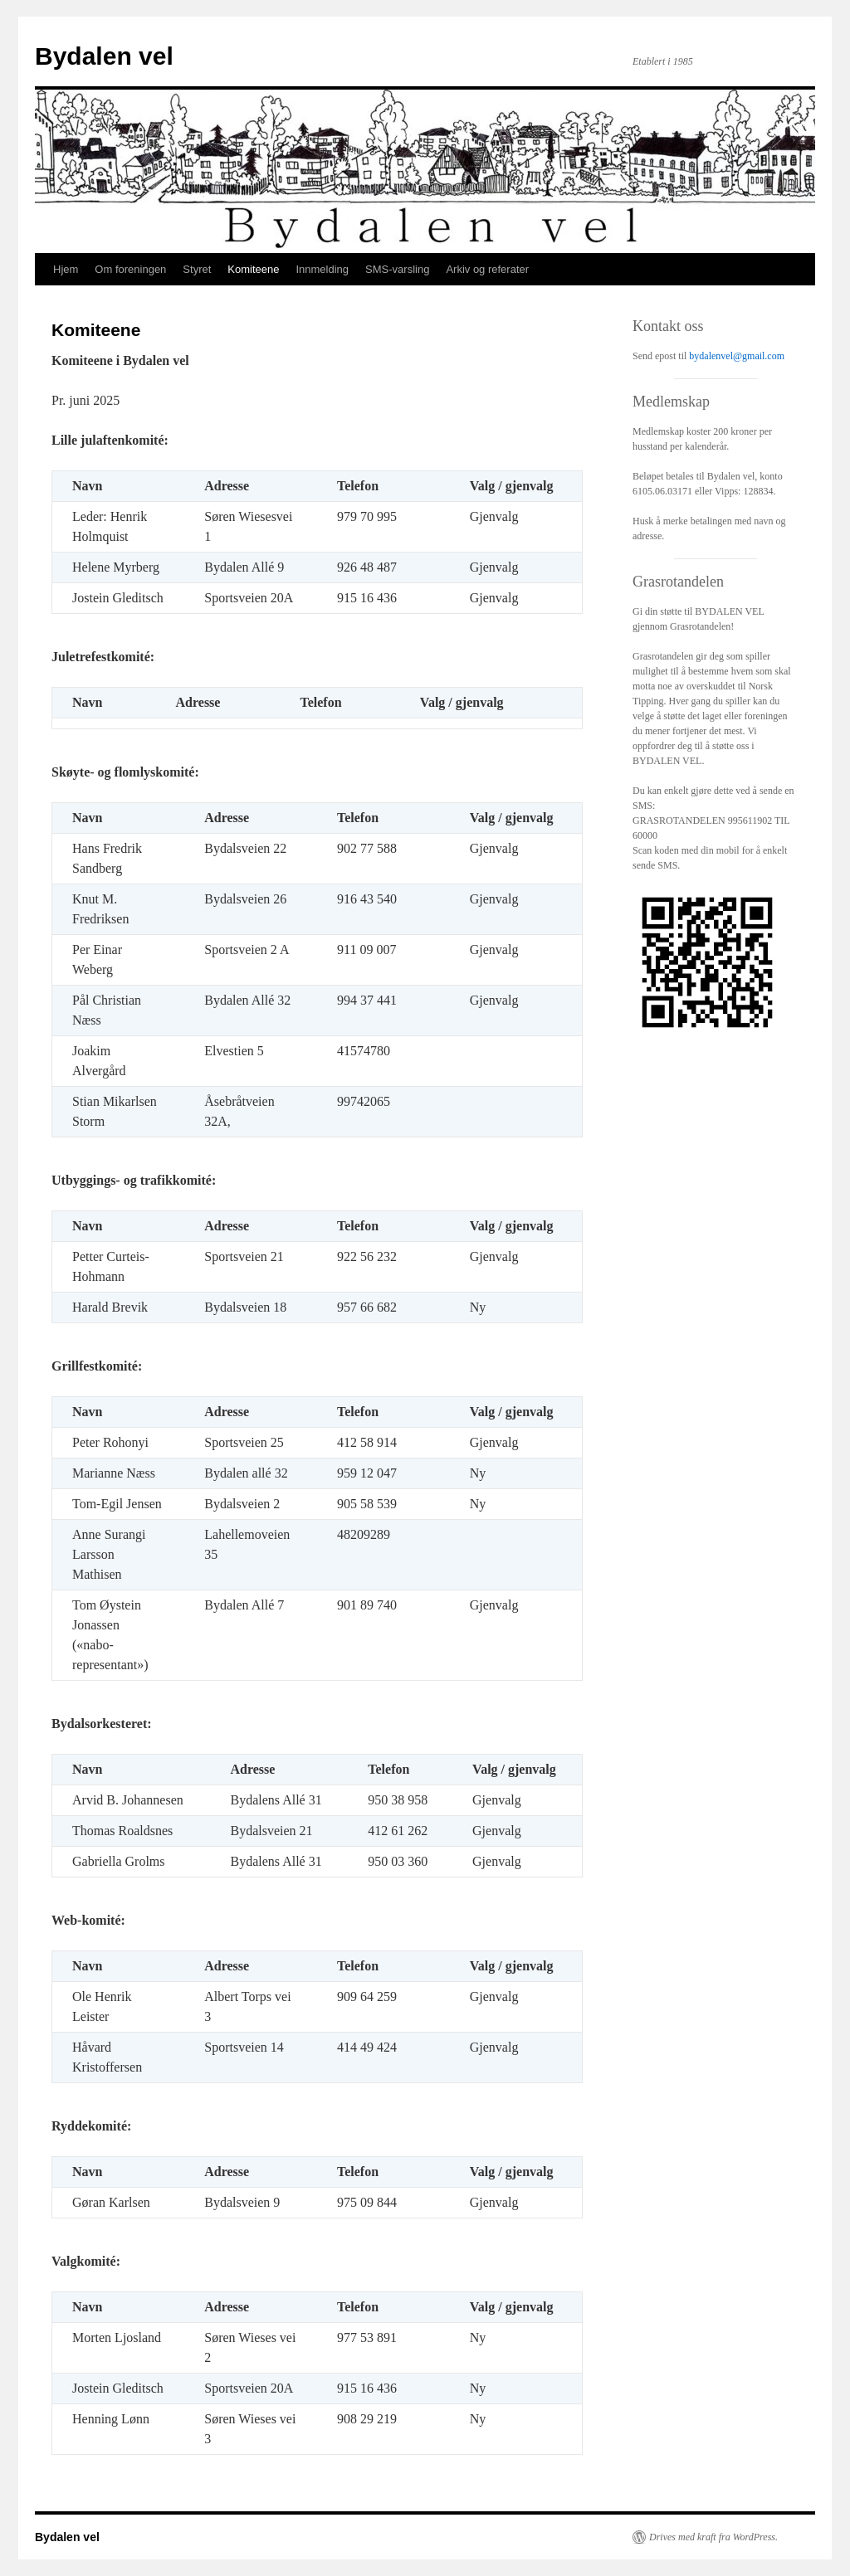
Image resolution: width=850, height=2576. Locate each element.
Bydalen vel (104, 56)
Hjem (65, 269)
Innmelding (322, 269)
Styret (197, 269)
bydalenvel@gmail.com (736, 356)
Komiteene (253, 269)
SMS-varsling (397, 269)
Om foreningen (130, 269)
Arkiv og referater (487, 269)
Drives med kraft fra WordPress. (713, 2537)
